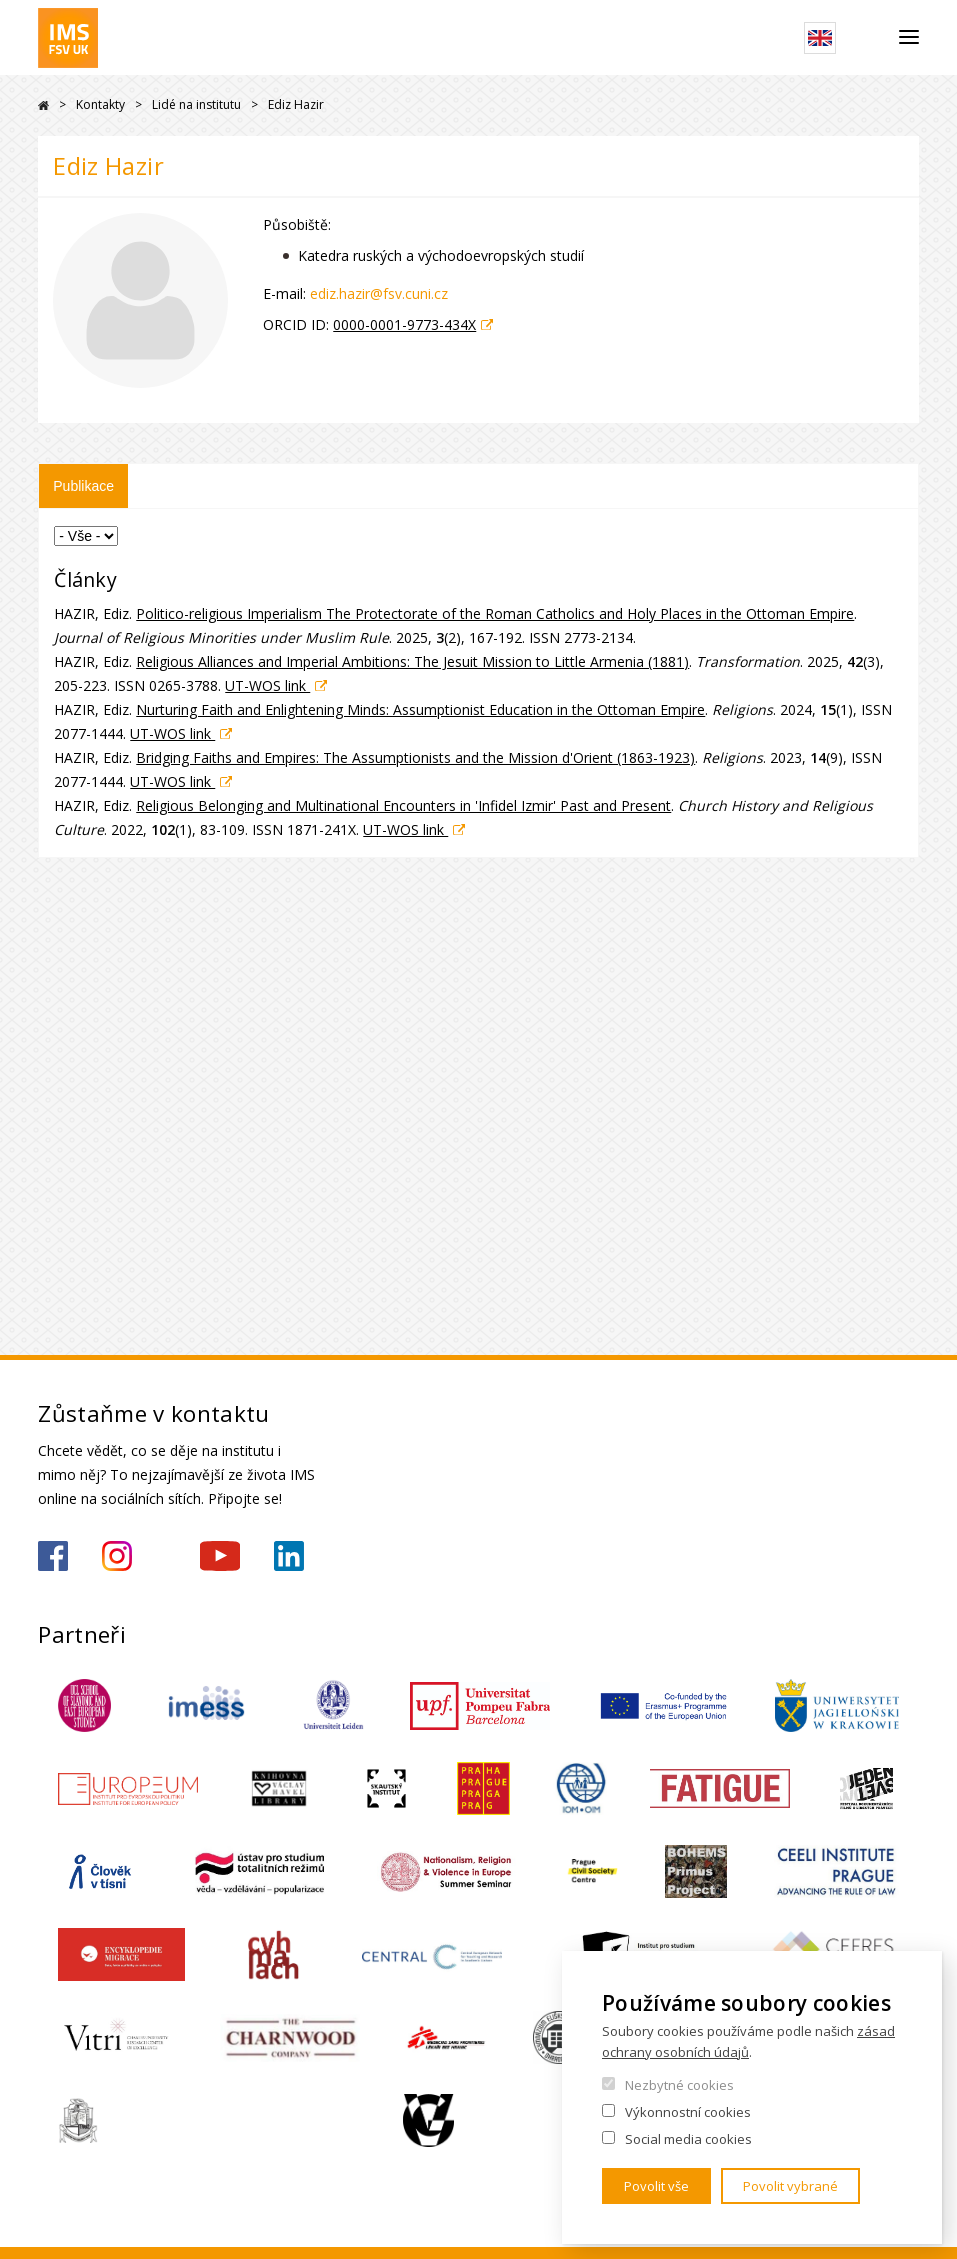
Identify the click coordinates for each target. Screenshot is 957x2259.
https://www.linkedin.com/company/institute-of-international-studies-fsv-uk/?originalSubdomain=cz (289, 1556)
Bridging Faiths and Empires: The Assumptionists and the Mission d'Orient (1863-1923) (415, 757)
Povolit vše (656, 2186)
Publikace (83, 486)
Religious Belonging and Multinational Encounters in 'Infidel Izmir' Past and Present (403, 805)
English (820, 38)
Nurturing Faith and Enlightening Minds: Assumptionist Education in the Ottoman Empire (420, 709)
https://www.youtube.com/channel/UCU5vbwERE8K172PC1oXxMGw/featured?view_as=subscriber (220, 1556)
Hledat (867, 38)
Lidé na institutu (196, 104)
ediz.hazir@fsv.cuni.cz (379, 293)
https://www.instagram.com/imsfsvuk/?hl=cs (117, 1556)
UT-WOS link (267, 685)
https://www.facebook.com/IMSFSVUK (53, 1556)
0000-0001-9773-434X (404, 324)
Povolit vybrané (790, 2186)
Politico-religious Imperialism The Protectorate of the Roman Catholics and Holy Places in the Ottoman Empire (495, 613)
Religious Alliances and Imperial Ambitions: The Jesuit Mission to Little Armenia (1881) (412, 661)
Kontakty (100, 104)
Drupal (43, 105)
